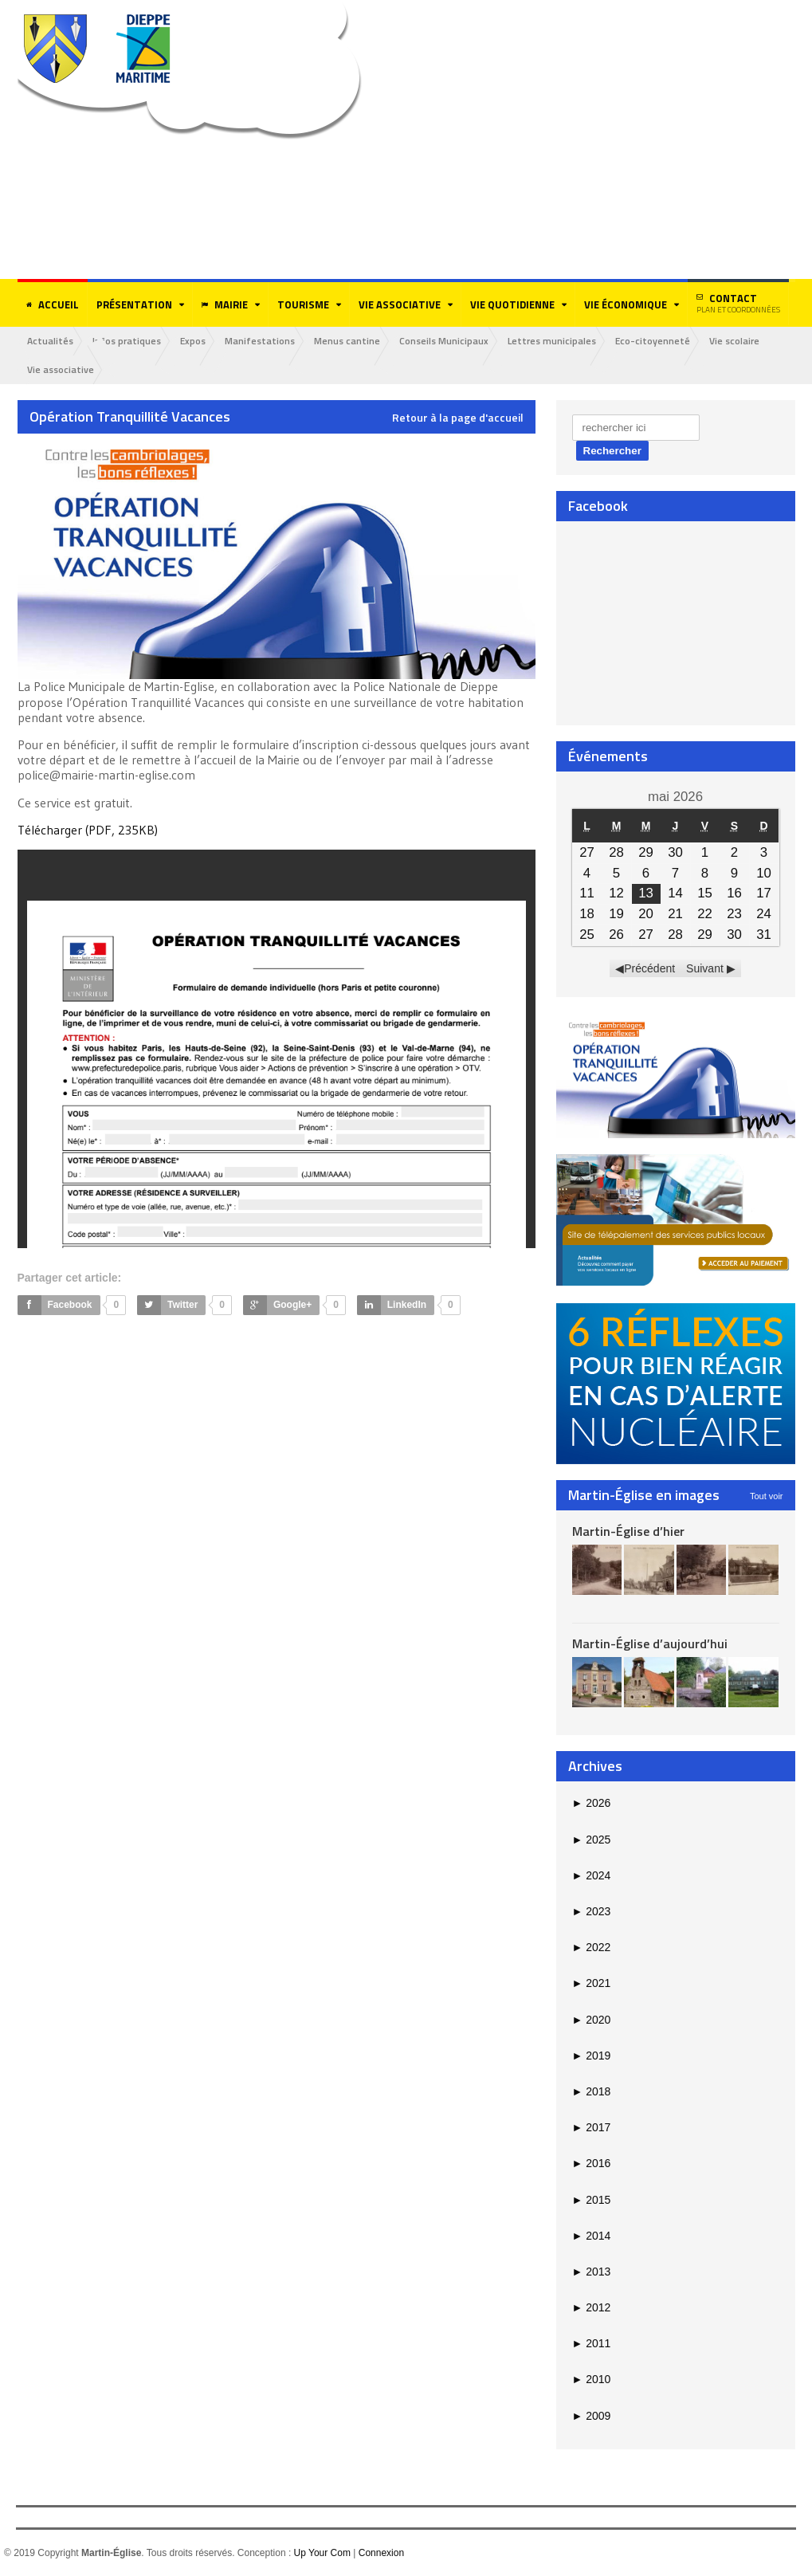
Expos (193, 340)
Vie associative (60, 369)
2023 (591, 1911)
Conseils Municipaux (443, 340)
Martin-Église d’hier (628, 1531)
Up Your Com (322, 2552)
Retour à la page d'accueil (458, 417)
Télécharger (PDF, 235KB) (88, 830)
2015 (591, 2199)
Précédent (649, 968)
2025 (591, 1839)
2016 (591, 2163)
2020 (591, 2019)
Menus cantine (347, 340)
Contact (738, 303)
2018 (591, 2091)
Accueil (52, 304)
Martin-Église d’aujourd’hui (650, 1643)
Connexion (381, 2552)
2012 (591, 2307)
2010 (591, 2379)
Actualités (50, 340)
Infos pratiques (126, 340)
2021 (591, 1983)
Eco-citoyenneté (652, 340)
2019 (591, 2055)
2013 (591, 2271)
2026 (591, 1803)
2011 (591, 2343)
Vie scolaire (734, 340)
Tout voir (766, 1496)
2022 (591, 1947)
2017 (591, 2127)
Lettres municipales (552, 340)
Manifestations (260, 340)
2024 (591, 1875)
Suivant (705, 968)
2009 (591, 2415)
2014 (591, 2235)
